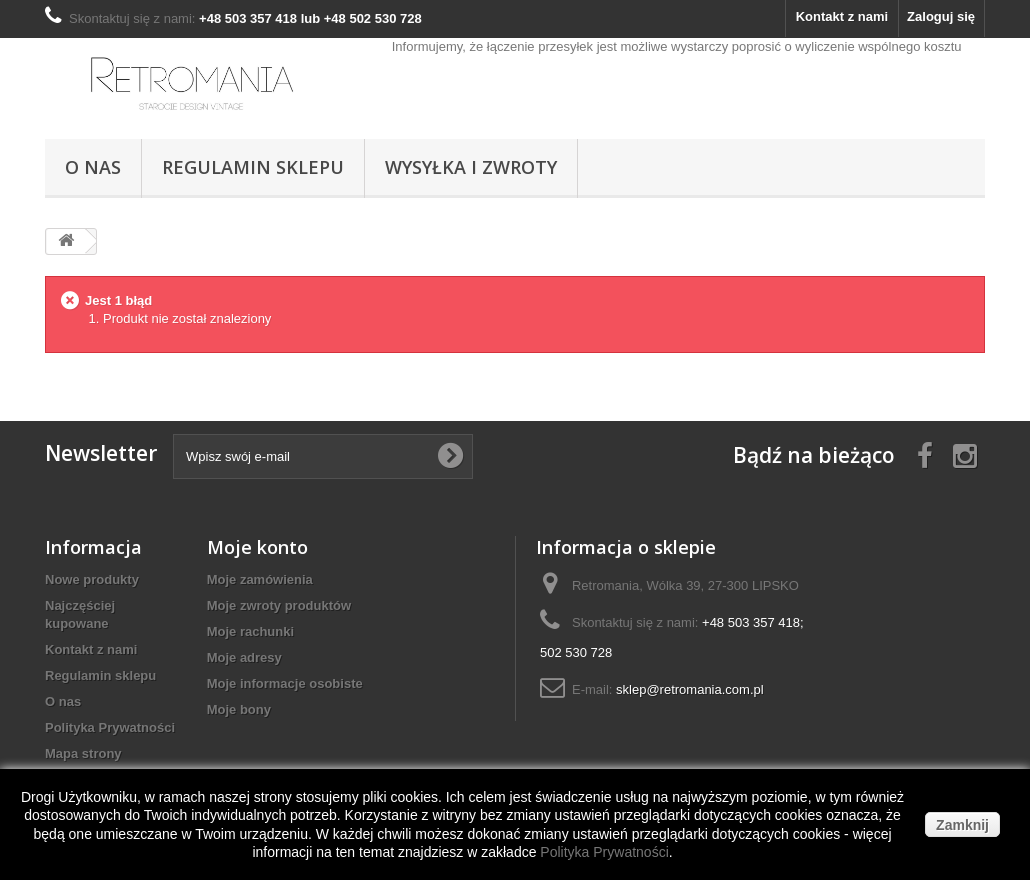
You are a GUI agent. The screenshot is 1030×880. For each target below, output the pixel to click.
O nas (93, 167)
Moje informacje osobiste (285, 683)
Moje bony (239, 709)
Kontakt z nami (842, 16)
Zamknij (962, 825)
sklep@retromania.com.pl (690, 689)
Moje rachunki (250, 631)
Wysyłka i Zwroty (471, 167)
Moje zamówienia (260, 579)
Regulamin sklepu (253, 167)
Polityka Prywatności (110, 727)
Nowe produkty (92, 579)
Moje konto (257, 547)
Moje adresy (244, 657)
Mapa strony (83, 753)
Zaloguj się (941, 16)
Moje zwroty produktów (279, 605)
